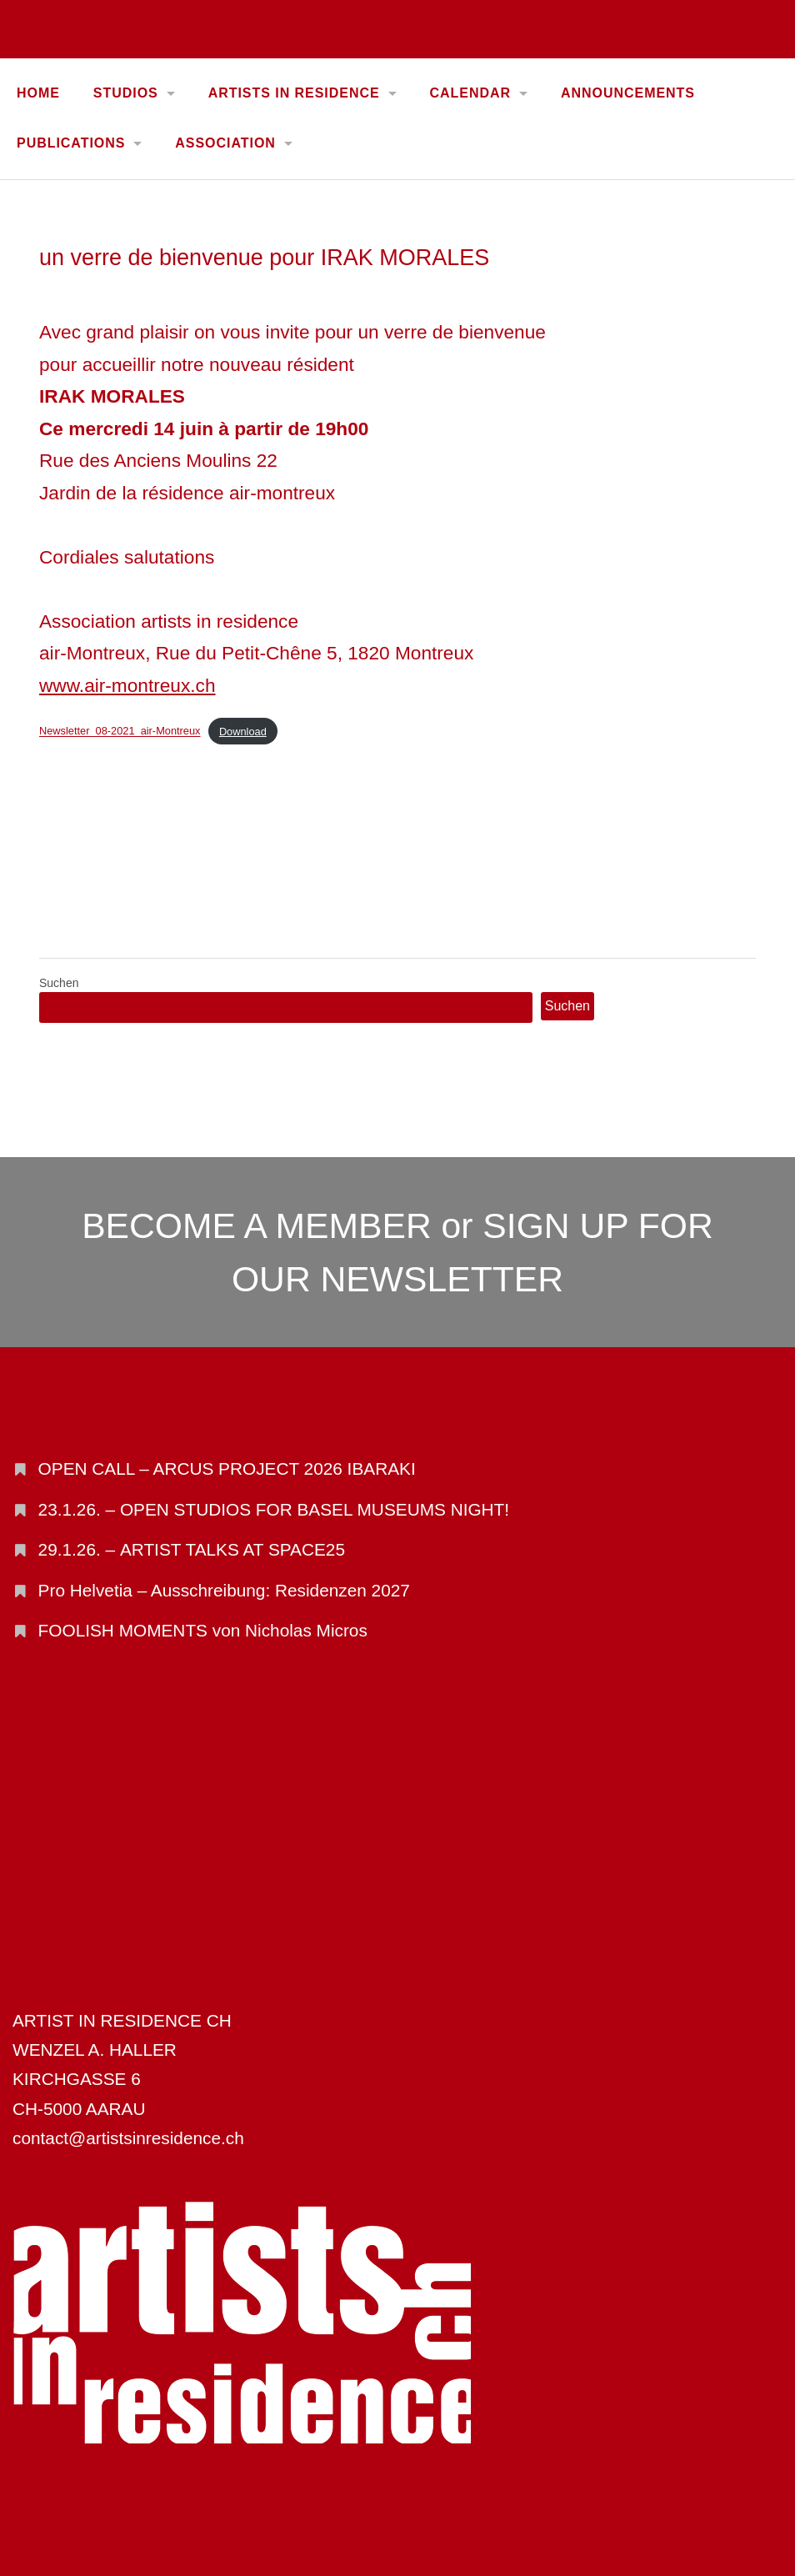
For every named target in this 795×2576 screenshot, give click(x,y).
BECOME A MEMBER (257, 1225)
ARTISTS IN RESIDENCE (294, 93)
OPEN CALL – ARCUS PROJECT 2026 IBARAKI (227, 1468)
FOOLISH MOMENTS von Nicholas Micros (203, 1630)
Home (38, 93)
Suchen (58, 983)
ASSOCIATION (225, 143)
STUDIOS (125, 93)
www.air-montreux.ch (127, 685)
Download (243, 731)
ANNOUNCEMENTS (628, 93)
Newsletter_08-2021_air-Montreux (119, 731)
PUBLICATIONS (71, 143)
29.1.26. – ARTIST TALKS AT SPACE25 (191, 1549)
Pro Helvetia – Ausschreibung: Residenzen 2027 (224, 1590)
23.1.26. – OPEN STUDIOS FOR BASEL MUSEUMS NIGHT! (274, 1509)
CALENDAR (470, 93)
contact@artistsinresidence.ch (128, 2138)
